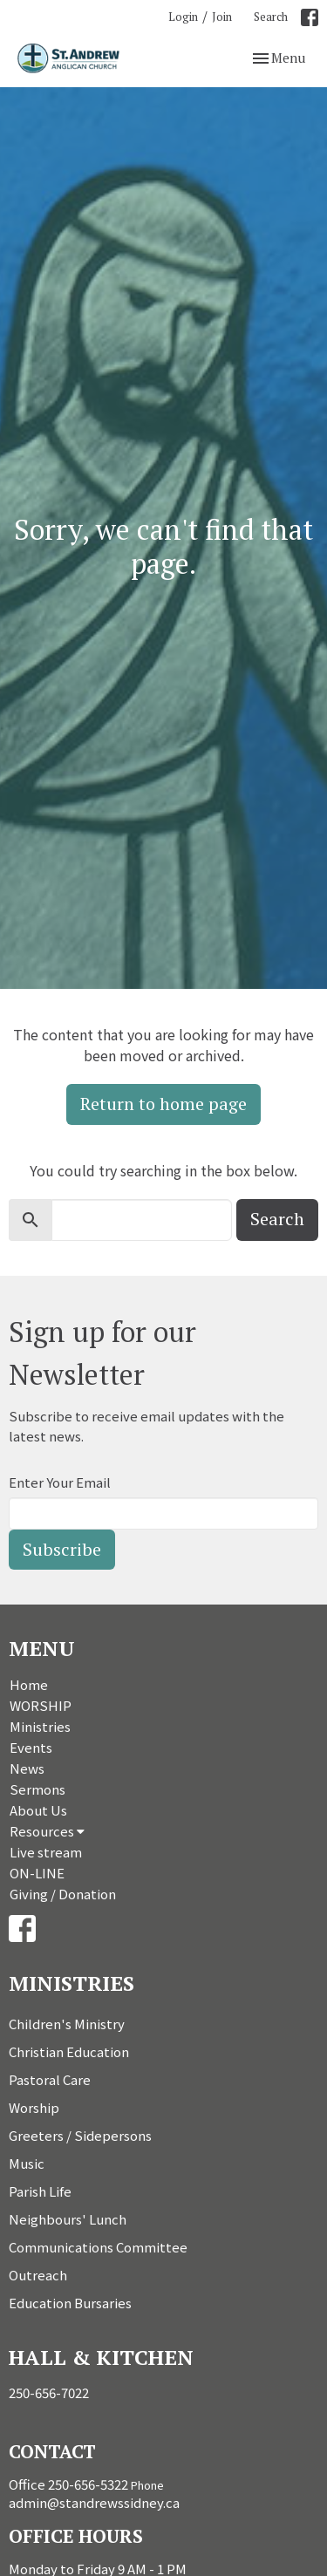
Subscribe (62, 1549)
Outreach (38, 2275)
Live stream (46, 1852)
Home (29, 1684)
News (27, 1768)
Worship (34, 2107)
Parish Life (40, 2191)
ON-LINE (37, 1873)
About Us (38, 1810)
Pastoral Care (50, 2079)
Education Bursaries (70, 2302)
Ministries (40, 1726)
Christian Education (69, 2051)
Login (183, 16)
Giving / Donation (63, 1893)
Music (26, 2163)
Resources (47, 1831)
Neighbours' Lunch (67, 2219)
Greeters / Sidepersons (80, 2135)
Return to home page (163, 1103)
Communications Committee (98, 2247)
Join (222, 16)
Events (31, 1747)
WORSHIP (41, 1705)
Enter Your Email (60, 1482)
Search (271, 16)
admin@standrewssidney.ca (94, 2502)
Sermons (37, 1789)
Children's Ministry (67, 2023)
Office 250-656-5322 (68, 2484)
